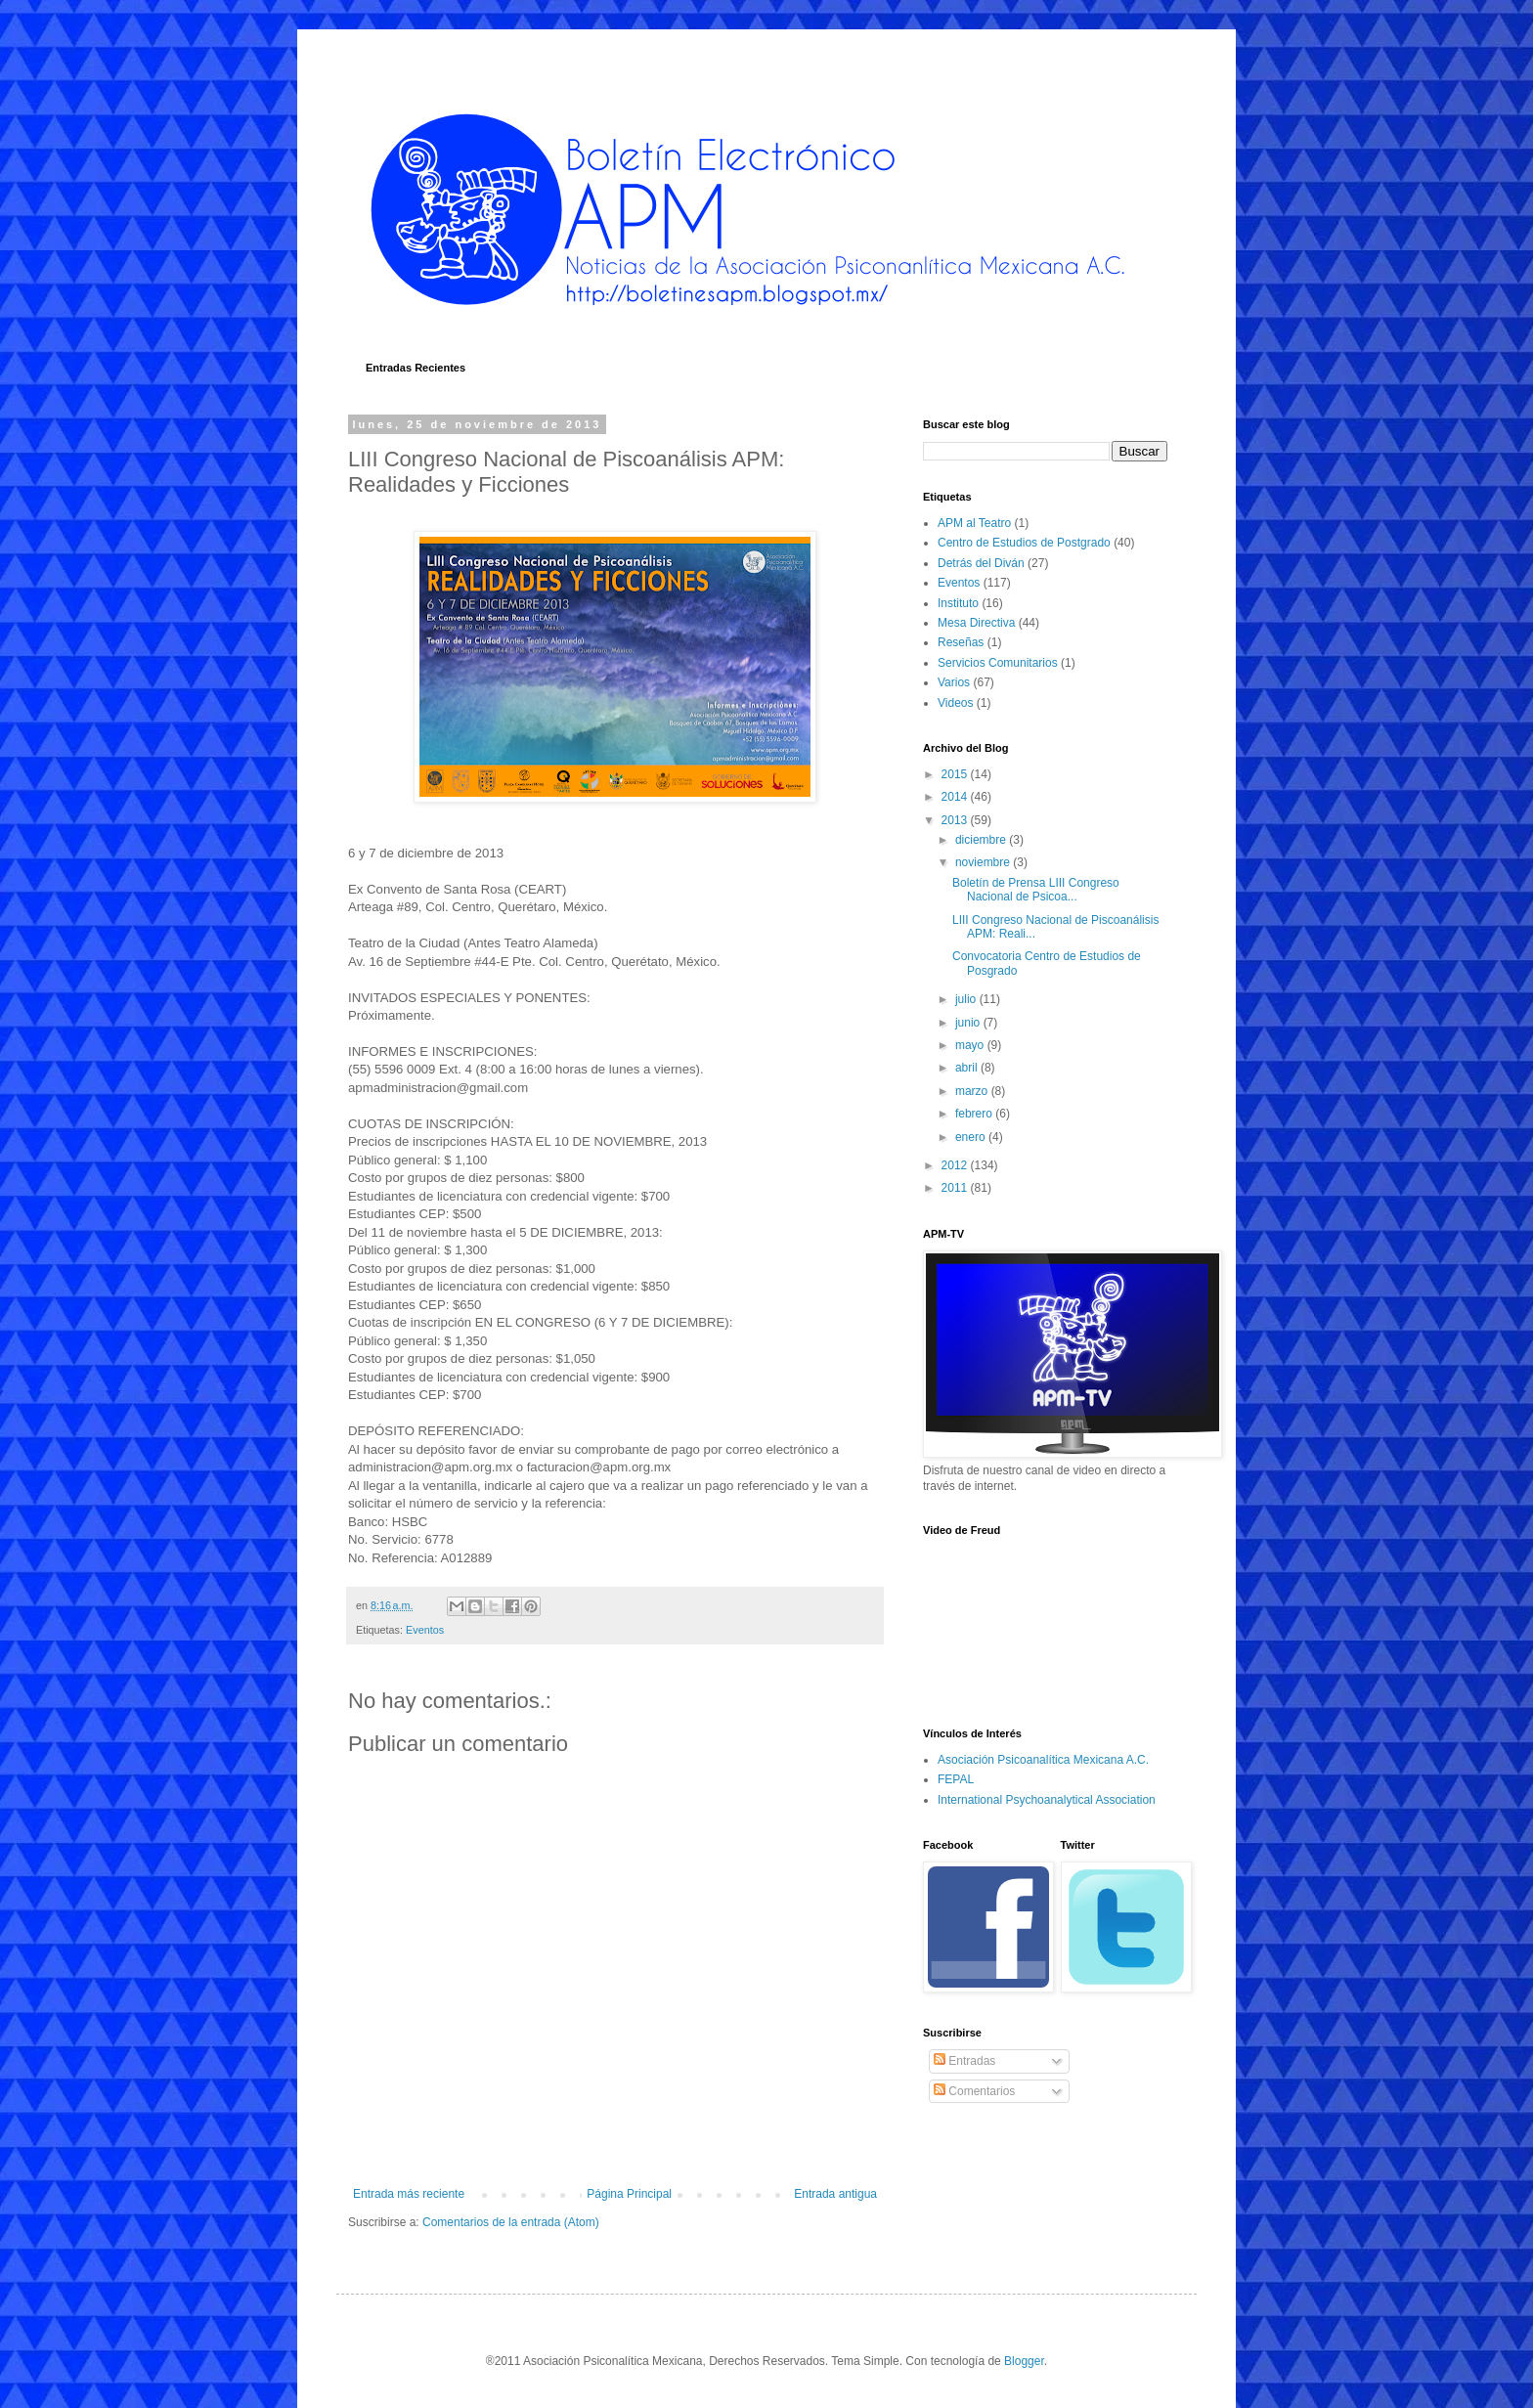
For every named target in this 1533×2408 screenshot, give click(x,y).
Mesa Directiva (976, 623)
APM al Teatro (974, 523)
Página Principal (629, 2194)
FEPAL (956, 1779)
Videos (955, 703)
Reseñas (961, 642)
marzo (973, 1091)
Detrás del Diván (981, 563)
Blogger (1024, 2361)
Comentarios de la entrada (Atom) (510, 2222)
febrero (975, 1113)
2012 (956, 1165)
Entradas (964, 2061)
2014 (956, 797)
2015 (956, 774)
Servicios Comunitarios (998, 663)
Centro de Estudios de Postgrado (1024, 542)
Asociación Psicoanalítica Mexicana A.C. (1043, 1760)
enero (971, 1137)
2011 (956, 1188)
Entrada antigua (835, 2194)
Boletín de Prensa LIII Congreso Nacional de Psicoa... (1035, 889)
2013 (956, 820)
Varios (954, 682)
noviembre (984, 862)
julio (967, 999)
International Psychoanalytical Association (1047, 1800)
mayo (971, 1045)
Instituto (958, 603)
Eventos (425, 1630)
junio (969, 1022)
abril (968, 1067)
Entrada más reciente (408, 2194)
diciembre (982, 840)
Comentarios (974, 2091)
